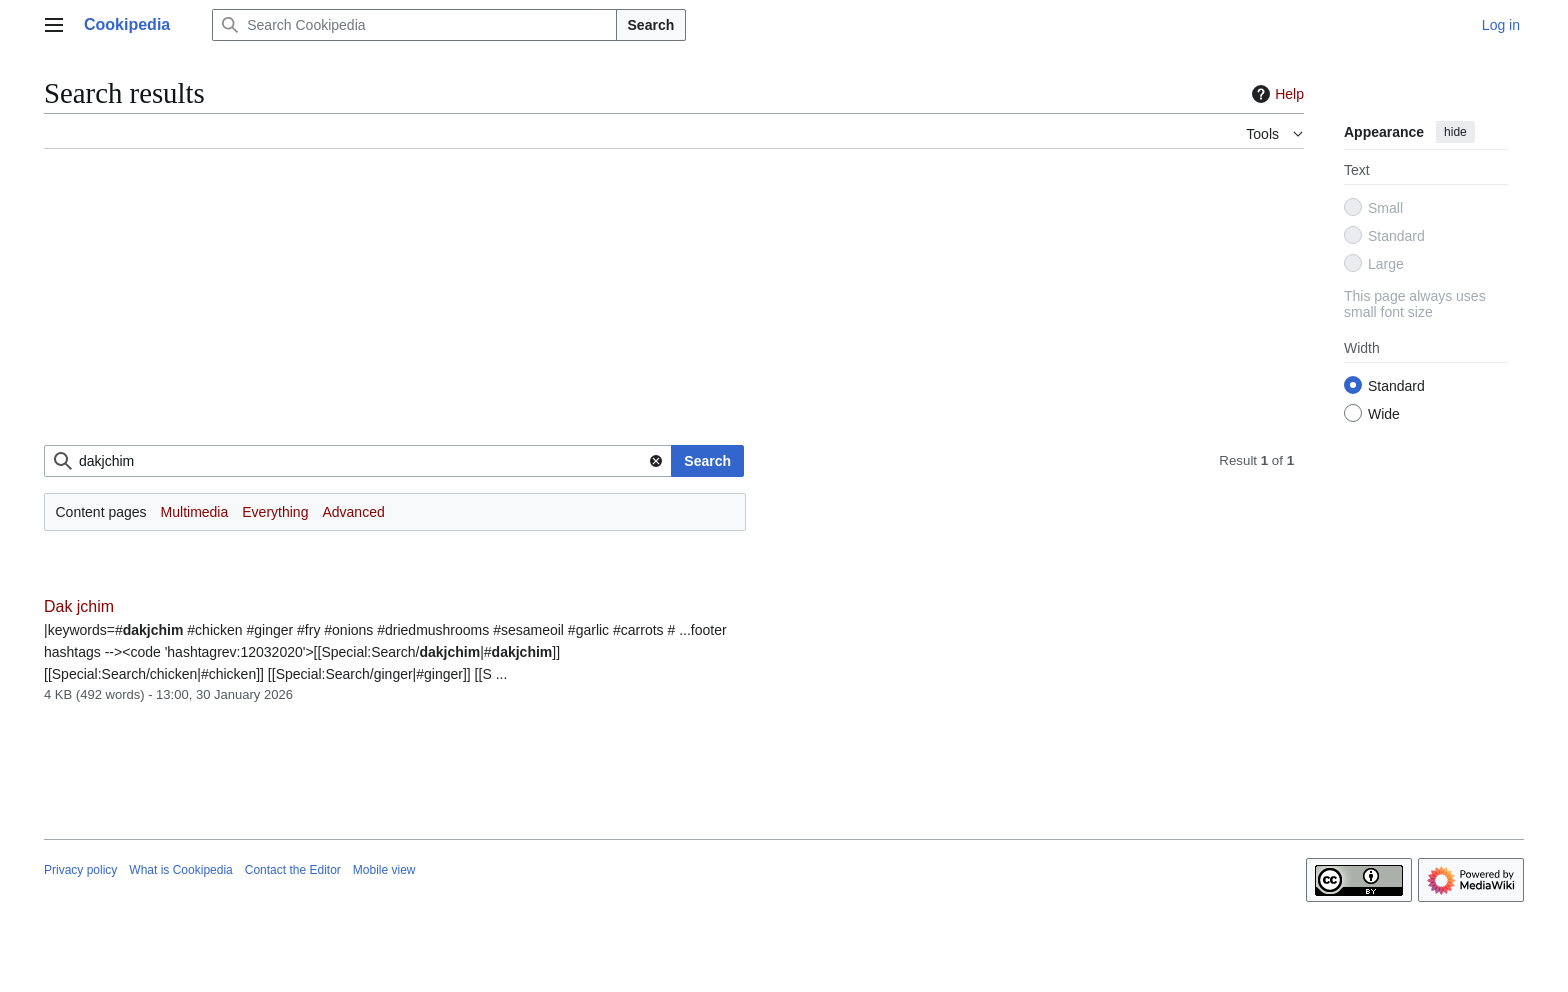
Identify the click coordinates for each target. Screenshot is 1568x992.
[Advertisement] (644, 305)
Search (651, 25)
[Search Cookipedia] (414, 25)
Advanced (353, 512)
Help (1275, 94)
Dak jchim (79, 606)
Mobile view (384, 870)
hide (1455, 132)
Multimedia (195, 512)
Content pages (101, 512)
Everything (275, 512)
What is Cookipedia (180, 870)
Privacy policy (80, 870)
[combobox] (358, 461)
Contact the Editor (293, 870)
